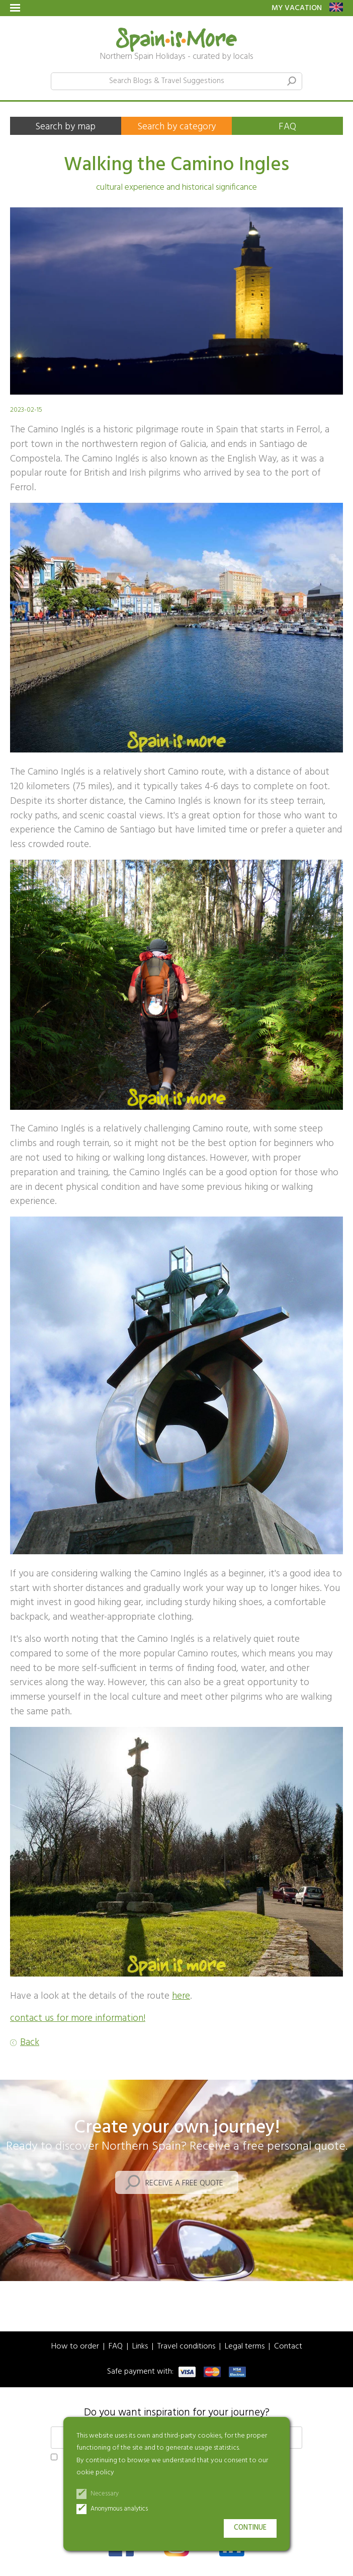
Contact (288, 2346)
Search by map (65, 126)
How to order (75, 2346)
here (181, 1996)
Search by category (176, 126)
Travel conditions (186, 2346)
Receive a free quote (184, 2183)
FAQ (287, 126)
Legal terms (244, 2346)
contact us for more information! (77, 2018)
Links (140, 2346)
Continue (250, 2528)
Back (29, 2043)
